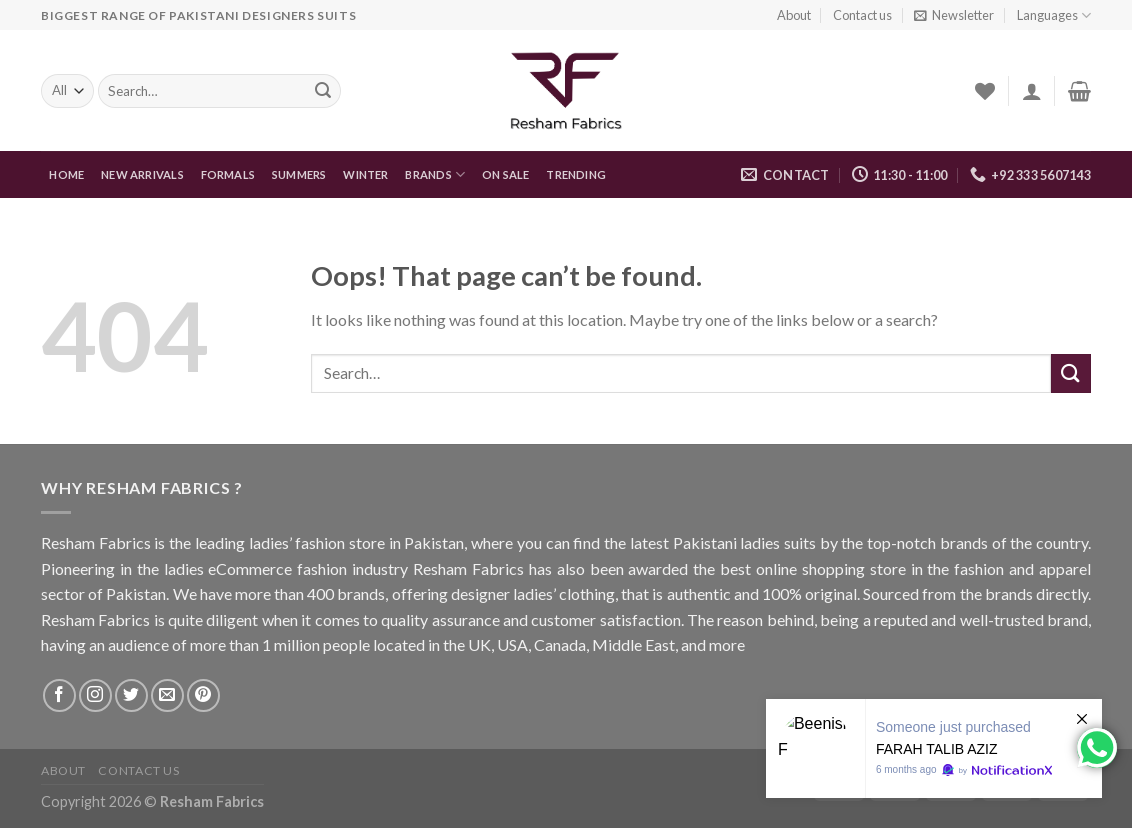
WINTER (365, 174)
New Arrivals (142, 174)
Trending (576, 174)
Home (66, 174)
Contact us (862, 15)
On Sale (506, 174)
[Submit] (1071, 373)
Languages (1054, 15)
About (794, 15)
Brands (435, 174)
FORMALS (228, 174)
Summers (299, 174)
